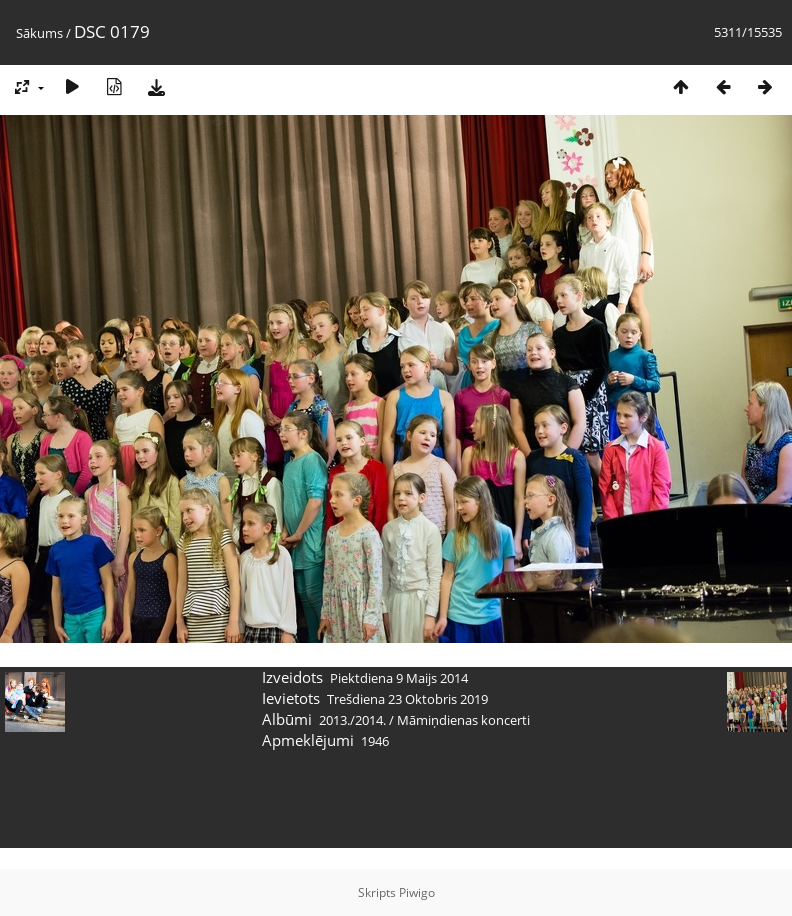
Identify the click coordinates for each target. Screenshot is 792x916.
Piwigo (417, 892)
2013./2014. (352, 720)
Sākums (39, 33)
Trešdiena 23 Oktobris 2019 (407, 699)
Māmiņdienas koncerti (463, 720)
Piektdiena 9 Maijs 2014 (399, 678)
